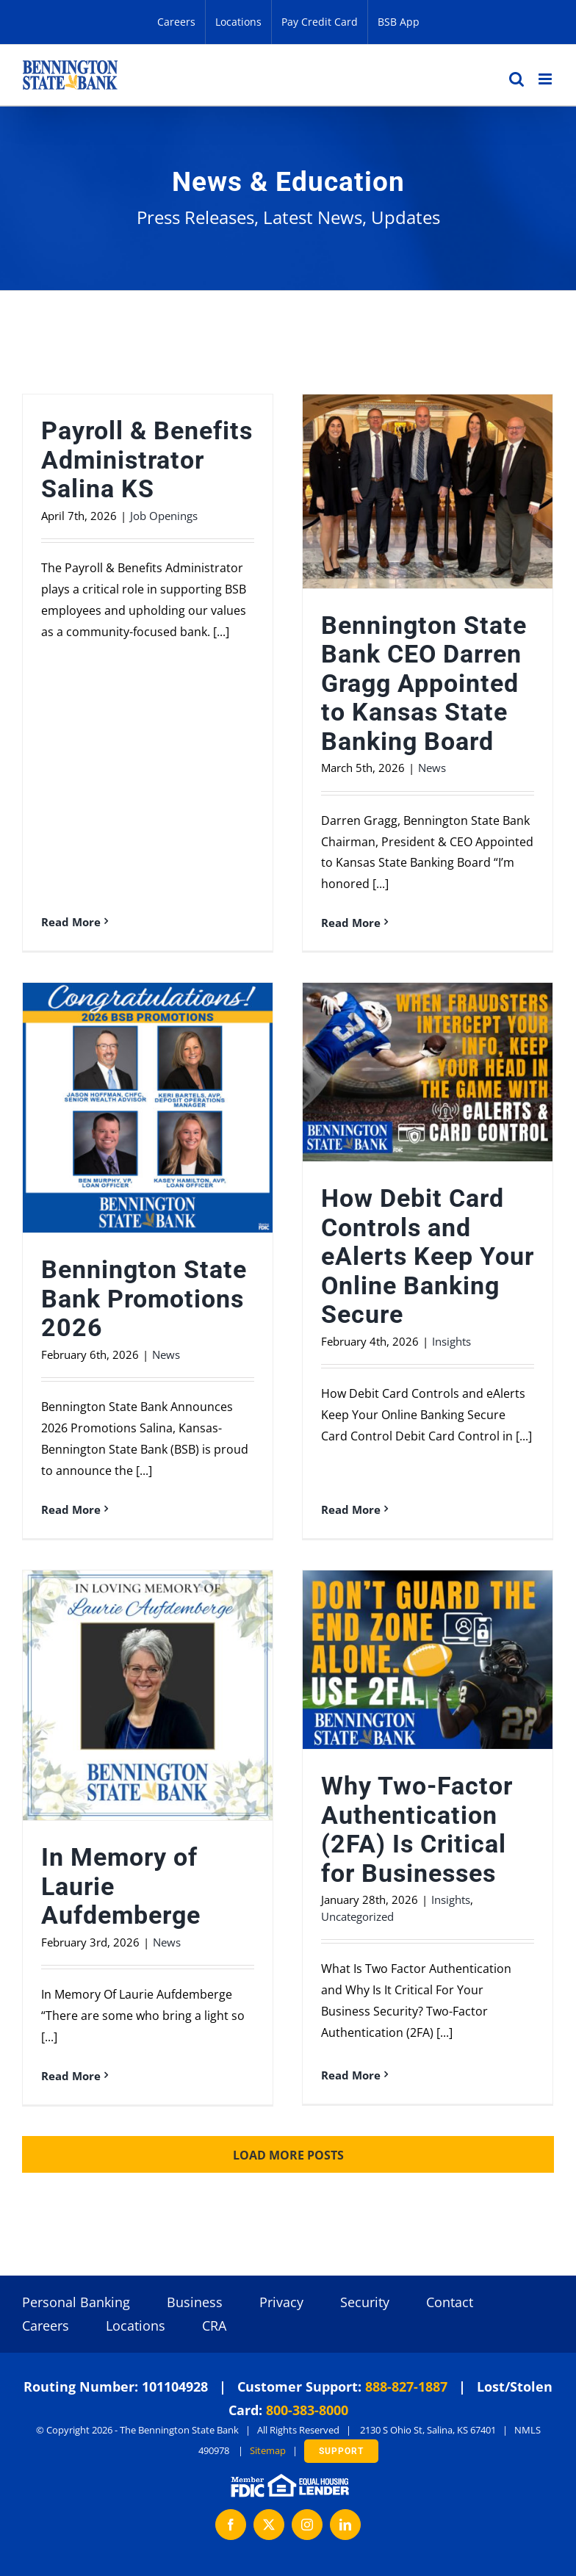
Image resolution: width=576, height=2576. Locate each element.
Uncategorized (357, 1916)
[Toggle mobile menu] (546, 79)
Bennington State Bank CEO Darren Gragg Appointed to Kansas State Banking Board (424, 683)
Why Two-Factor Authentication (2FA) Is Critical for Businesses (417, 1830)
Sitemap (268, 2450)
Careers (45, 2325)
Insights (451, 1341)
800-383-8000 (307, 2410)
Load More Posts (288, 2155)
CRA (214, 2325)
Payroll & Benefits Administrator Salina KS (147, 459)
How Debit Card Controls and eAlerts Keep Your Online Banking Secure (427, 1256)
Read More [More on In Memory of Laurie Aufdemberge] (71, 2075)
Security (364, 2302)
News (432, 767)
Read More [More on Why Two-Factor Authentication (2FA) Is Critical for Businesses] (351, 2075)
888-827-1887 (406, 2386)
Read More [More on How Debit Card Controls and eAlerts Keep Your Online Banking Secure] (351, 1509)
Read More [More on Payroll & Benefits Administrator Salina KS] (71, 921)
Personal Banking (76, 2302)
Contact (449, 2302)
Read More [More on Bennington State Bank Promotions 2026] (71, 1509)
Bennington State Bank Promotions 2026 (144, 1298)
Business (195, 2302)
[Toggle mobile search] (516, 79)
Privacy (281, 2302)
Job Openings (164, 515)
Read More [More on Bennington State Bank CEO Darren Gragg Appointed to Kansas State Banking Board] (351, 922)
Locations (135, 2325)
